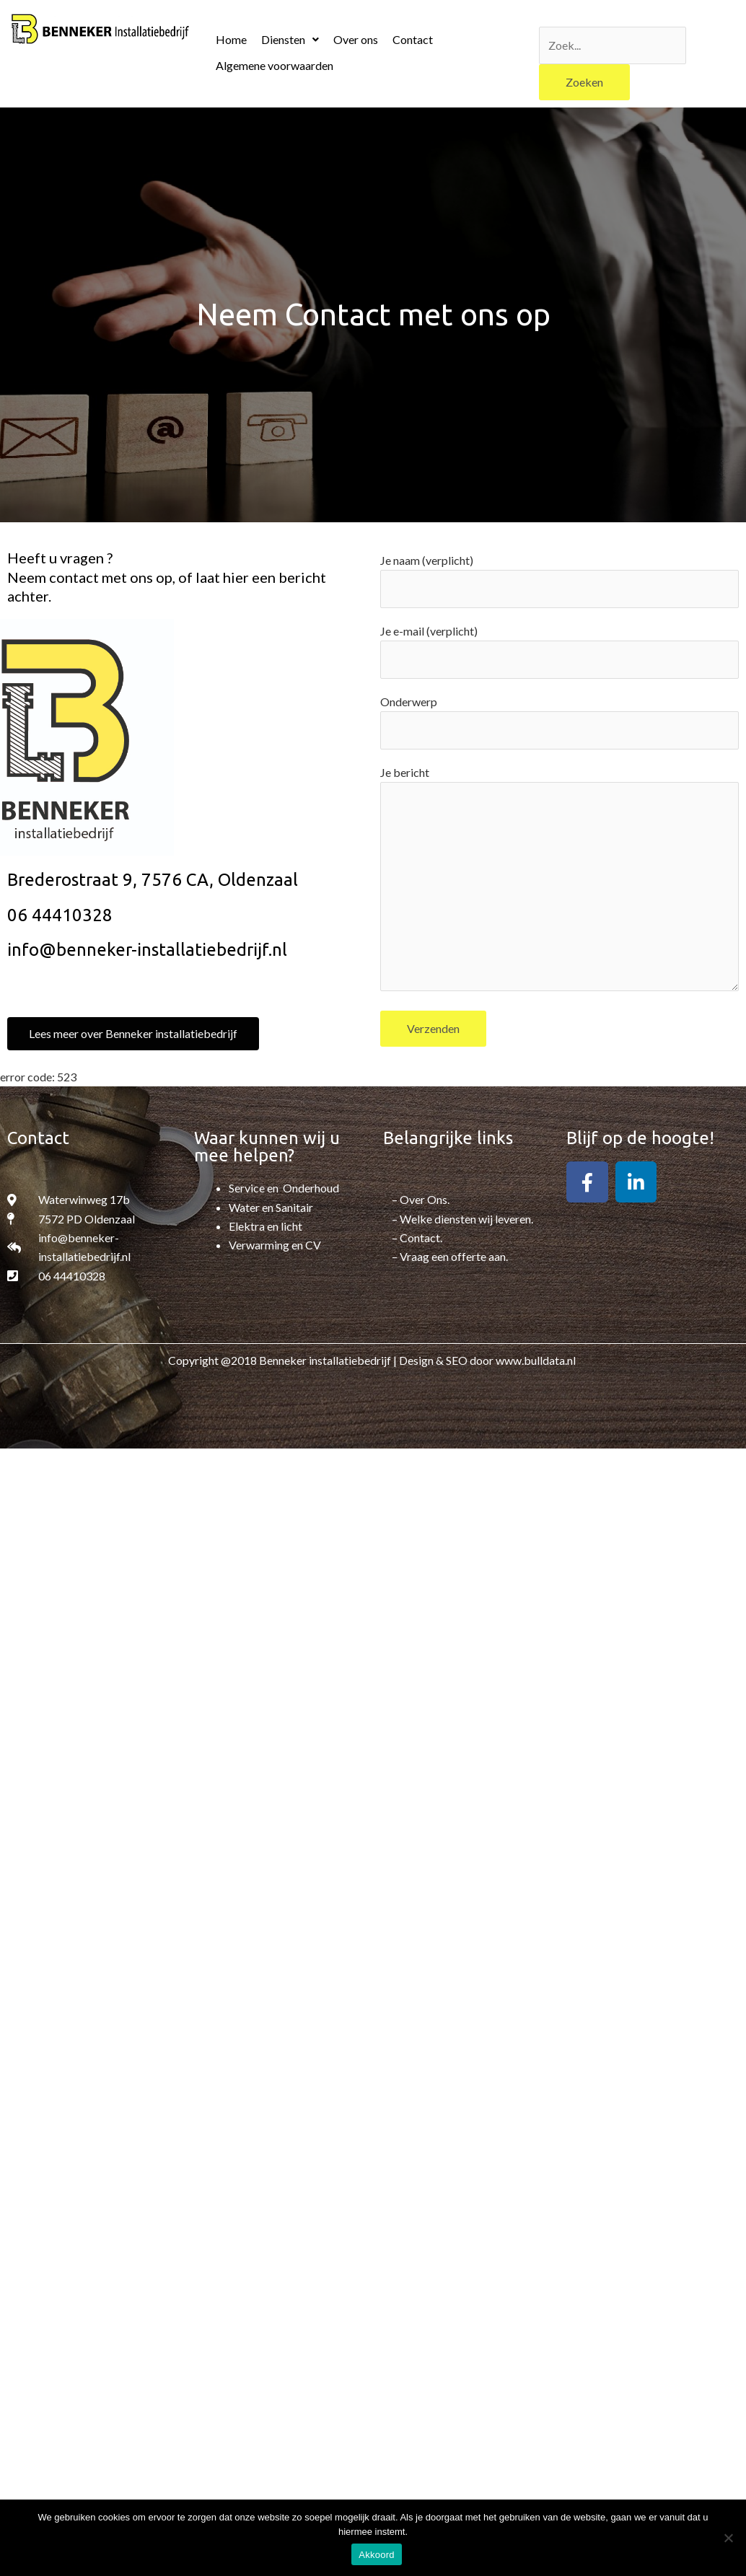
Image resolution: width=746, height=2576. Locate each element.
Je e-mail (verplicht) (559, 651)
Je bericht (559, 881)
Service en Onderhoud (284, 1188)
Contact (412, 39)
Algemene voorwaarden (274, 65)
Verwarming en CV (275, 1245)
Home (231, 39)
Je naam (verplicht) (559, 580)
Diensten (290, 39)
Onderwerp (559, 722)
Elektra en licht (265, 1226)
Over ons (355, 39)
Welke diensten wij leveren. (466, 1219)
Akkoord (376, 2554)
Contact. (421, 1237)
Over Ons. (424, 1199)
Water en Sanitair (271, 1207)
